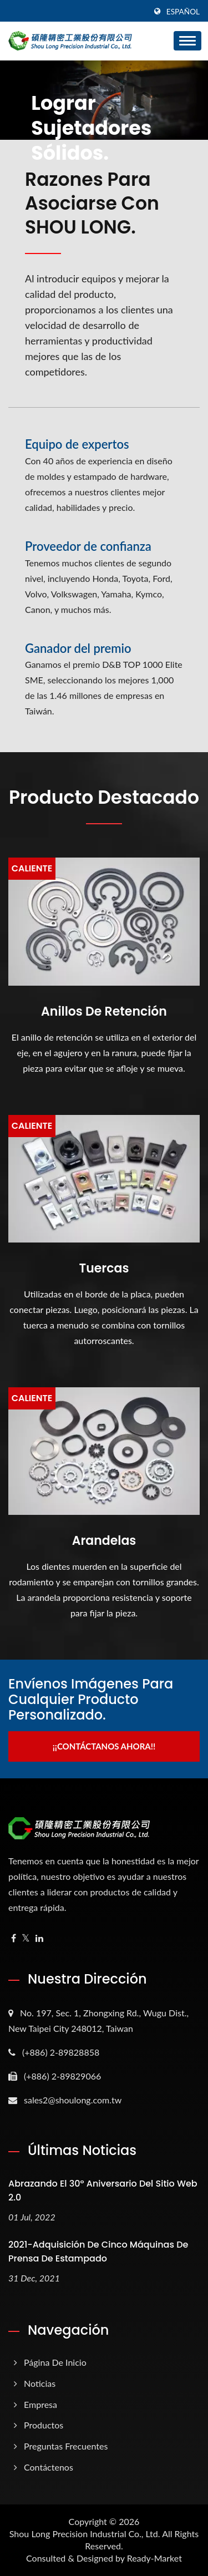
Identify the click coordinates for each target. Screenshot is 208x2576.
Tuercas (104, 1268)
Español (183, 11)
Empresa (40, 2404)
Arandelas (104, 1541)
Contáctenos (48, 2467)
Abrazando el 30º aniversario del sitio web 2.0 (102, 2190)
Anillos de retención (104, 1011)
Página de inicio (55, 2362)
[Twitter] (26, 1938)
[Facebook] (13, 1938)
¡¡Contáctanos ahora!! (104, 1746)
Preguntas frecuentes (66, 2446)
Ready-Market (154, 2558)
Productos (43, 2425)
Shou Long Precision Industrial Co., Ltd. (84, 2533)
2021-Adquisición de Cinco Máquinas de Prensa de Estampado (98, 2251)
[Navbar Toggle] (187, 40)
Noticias (39, 2383)
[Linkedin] (39, 1938)
